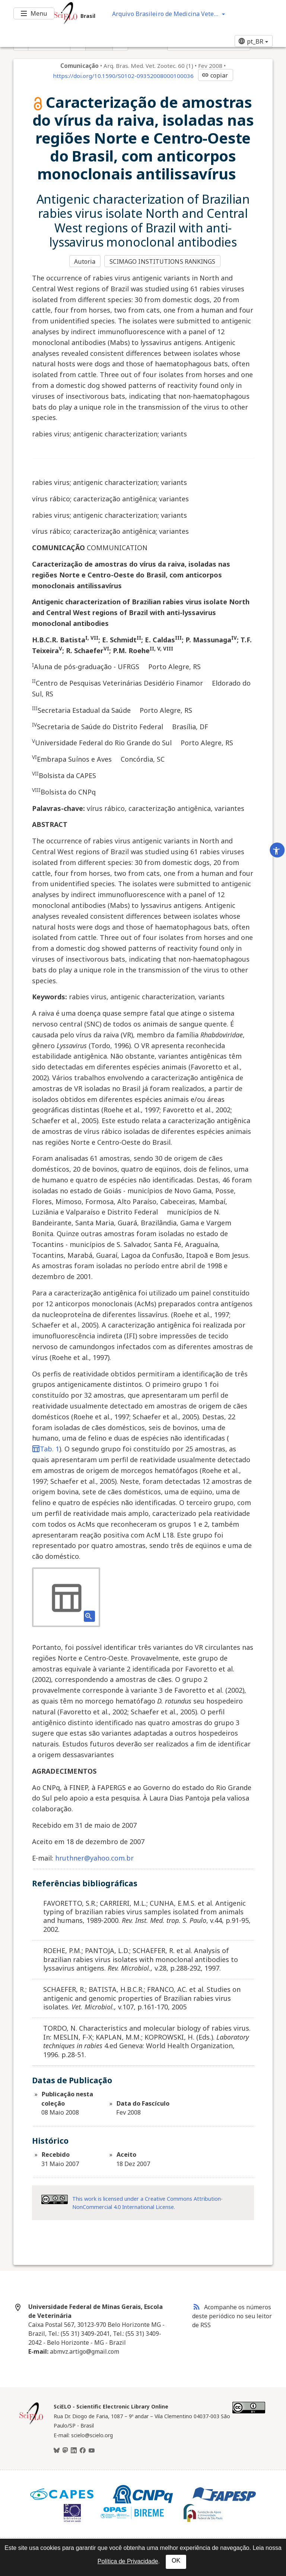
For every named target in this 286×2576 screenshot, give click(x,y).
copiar (214, 75)
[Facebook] (83, 2451)
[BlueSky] (57, 2451)
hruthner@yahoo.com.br (94, 1857)
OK (176, 2560)
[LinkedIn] (74, 2451)
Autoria (84, 261)
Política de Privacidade (128, 2561)
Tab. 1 (45, 1448)
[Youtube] (92, 2451)
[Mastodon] (65, 2451)
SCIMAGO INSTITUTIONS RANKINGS (162, 261)
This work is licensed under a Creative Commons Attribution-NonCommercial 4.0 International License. (147, 2202)
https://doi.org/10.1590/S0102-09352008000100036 (123, 75)
